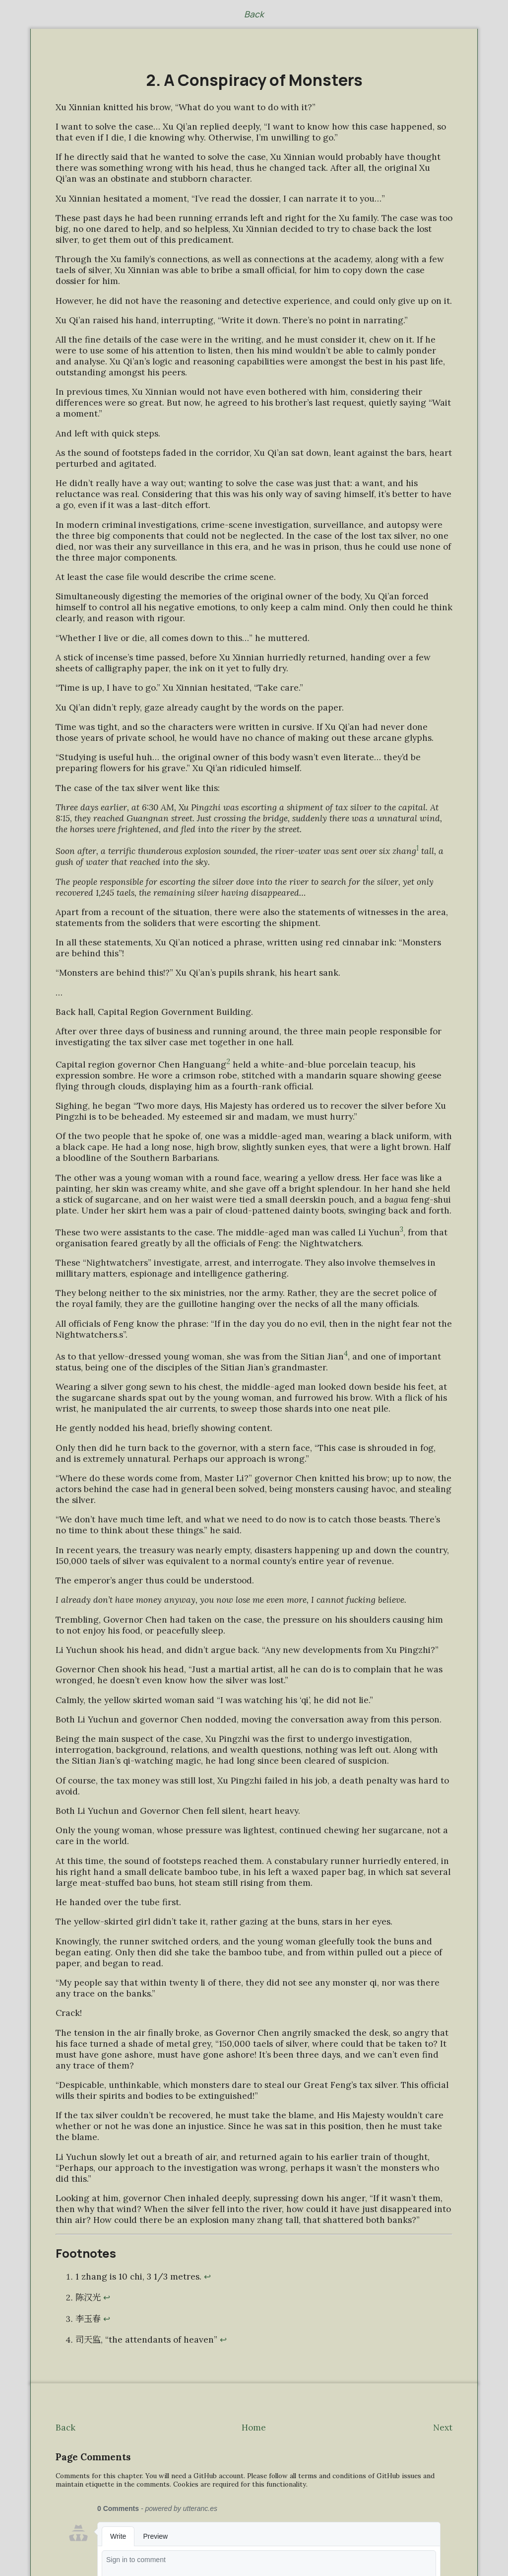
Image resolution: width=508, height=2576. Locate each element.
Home (254, 2427)
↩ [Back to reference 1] (207, 2276)
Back (254, 14)
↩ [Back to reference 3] (106, 2318)
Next (442, 2427)
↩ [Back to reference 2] (106, 2297)
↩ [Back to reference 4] (223, 2339)
